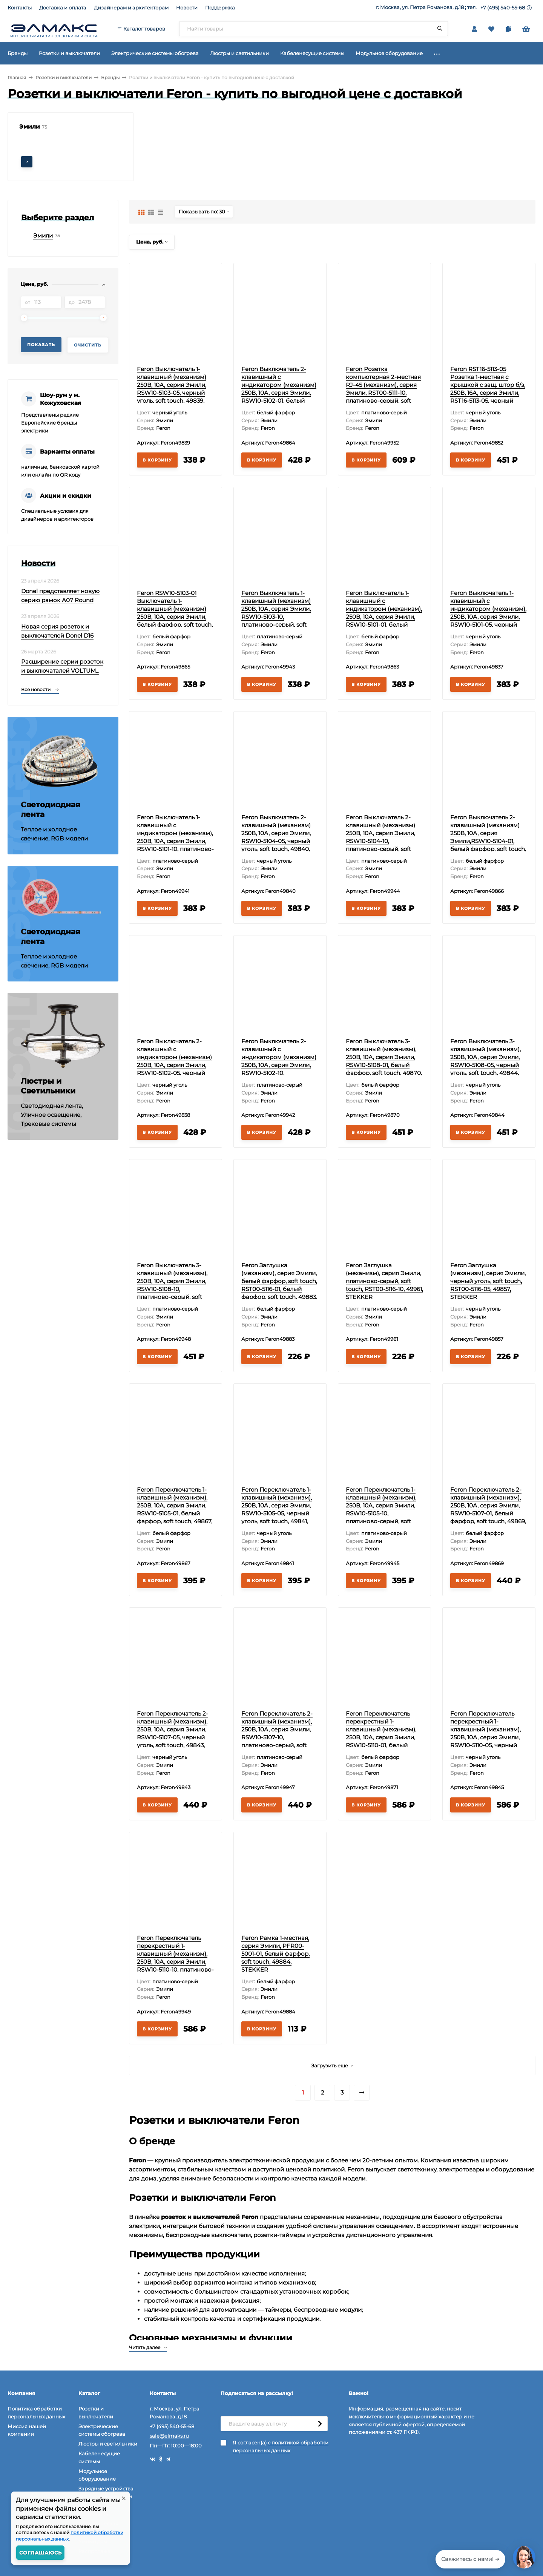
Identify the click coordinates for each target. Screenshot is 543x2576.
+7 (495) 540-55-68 (502, 8)
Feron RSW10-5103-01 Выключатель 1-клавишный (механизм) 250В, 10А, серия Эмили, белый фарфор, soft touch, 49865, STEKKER (175, 612)
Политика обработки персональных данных (36, 2413)
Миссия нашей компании (27, 2430)
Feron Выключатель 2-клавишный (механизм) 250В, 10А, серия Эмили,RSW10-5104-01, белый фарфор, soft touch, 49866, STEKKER (488, 837)
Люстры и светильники (107, 2444)
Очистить (87, 345)
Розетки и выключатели (63, 77)
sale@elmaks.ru (169, 2436)
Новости (187, 8)
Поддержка (220, 8)
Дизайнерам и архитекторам (131, 8)
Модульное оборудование (97, 2475)
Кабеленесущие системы (99, 2457)
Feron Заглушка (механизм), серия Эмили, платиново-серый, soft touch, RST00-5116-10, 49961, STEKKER (384, 1281)
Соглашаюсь (40, 2553)
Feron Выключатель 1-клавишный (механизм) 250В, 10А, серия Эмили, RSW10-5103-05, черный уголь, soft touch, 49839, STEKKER (171, 388)
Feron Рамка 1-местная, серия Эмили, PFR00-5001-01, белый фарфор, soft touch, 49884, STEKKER (275, 1953)
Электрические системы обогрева (101, 2430)
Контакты (20, 8)
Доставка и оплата (62, 8)
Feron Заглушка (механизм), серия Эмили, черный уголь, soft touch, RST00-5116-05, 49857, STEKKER (488, 1281)
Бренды (110, 77)
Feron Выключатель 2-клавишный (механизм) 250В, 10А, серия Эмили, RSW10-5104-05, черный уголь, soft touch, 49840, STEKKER (276, 837)
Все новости (40, 689)
